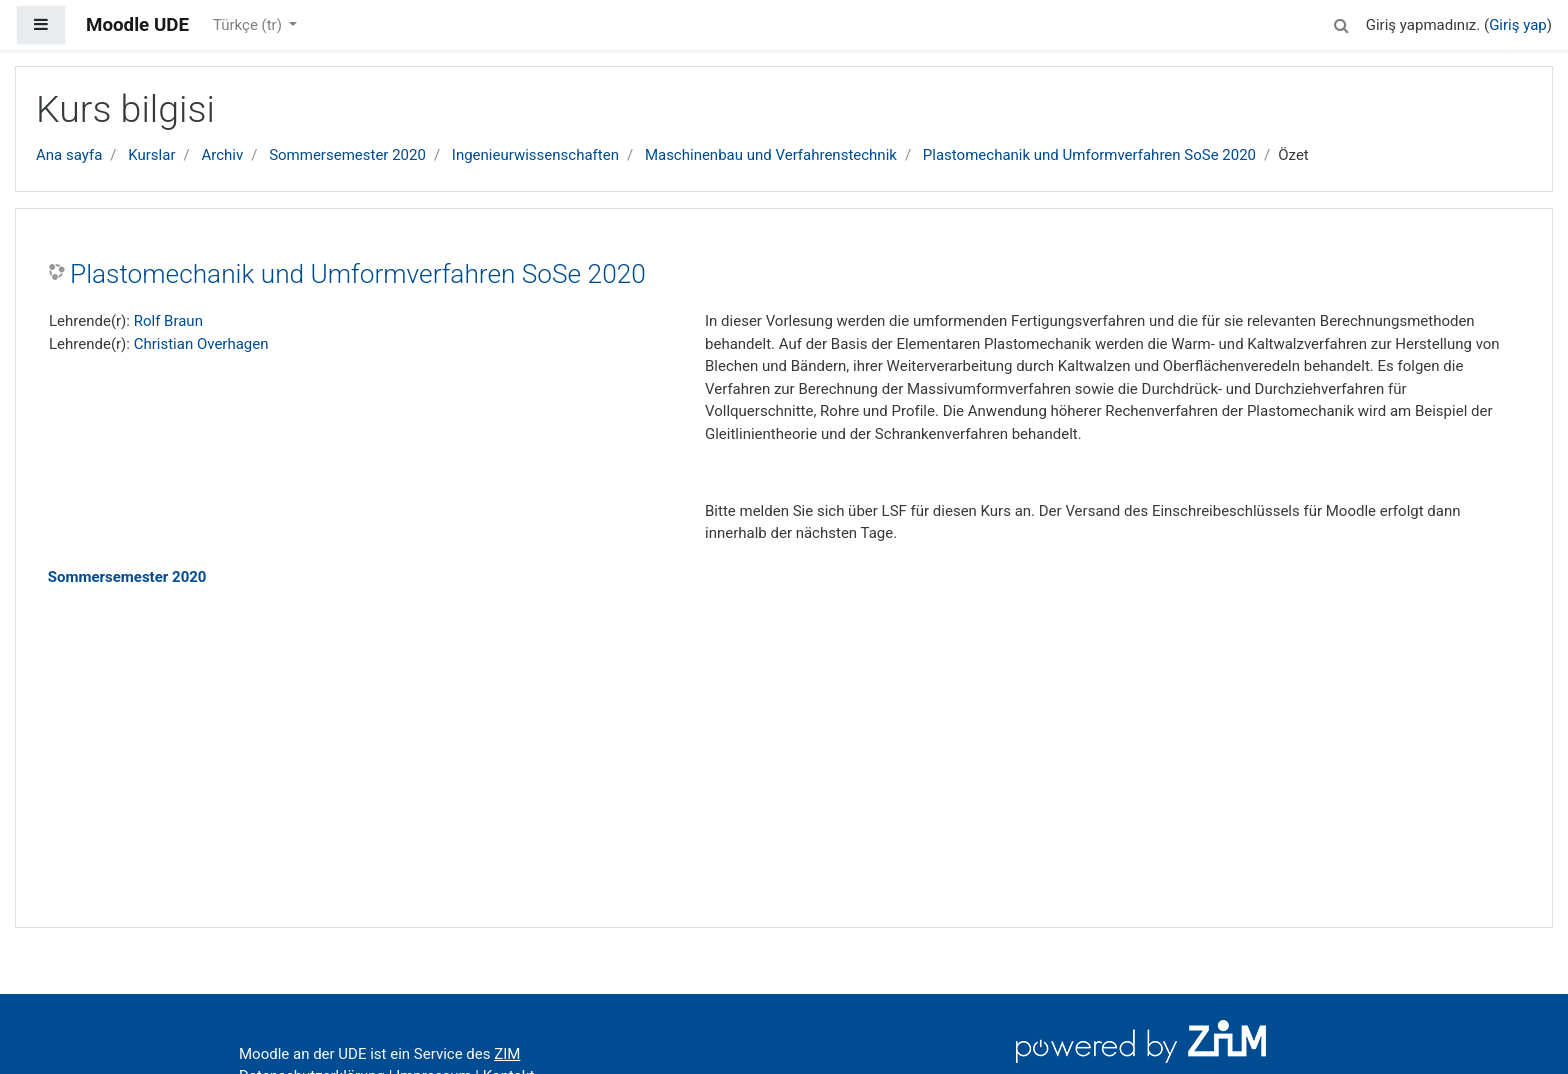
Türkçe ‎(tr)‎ (249, 25)
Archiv (222, 155)
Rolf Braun (168, 321)
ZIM (507, 1054)
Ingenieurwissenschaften (535, 155)
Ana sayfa (69, 155)
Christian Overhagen (201, 344)
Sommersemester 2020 (347, 155)
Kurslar (151, 155)
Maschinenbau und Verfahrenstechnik (771, 155)
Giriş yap (1518, 25)
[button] (1342, 22)
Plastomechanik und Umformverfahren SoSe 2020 (1089, 155)
